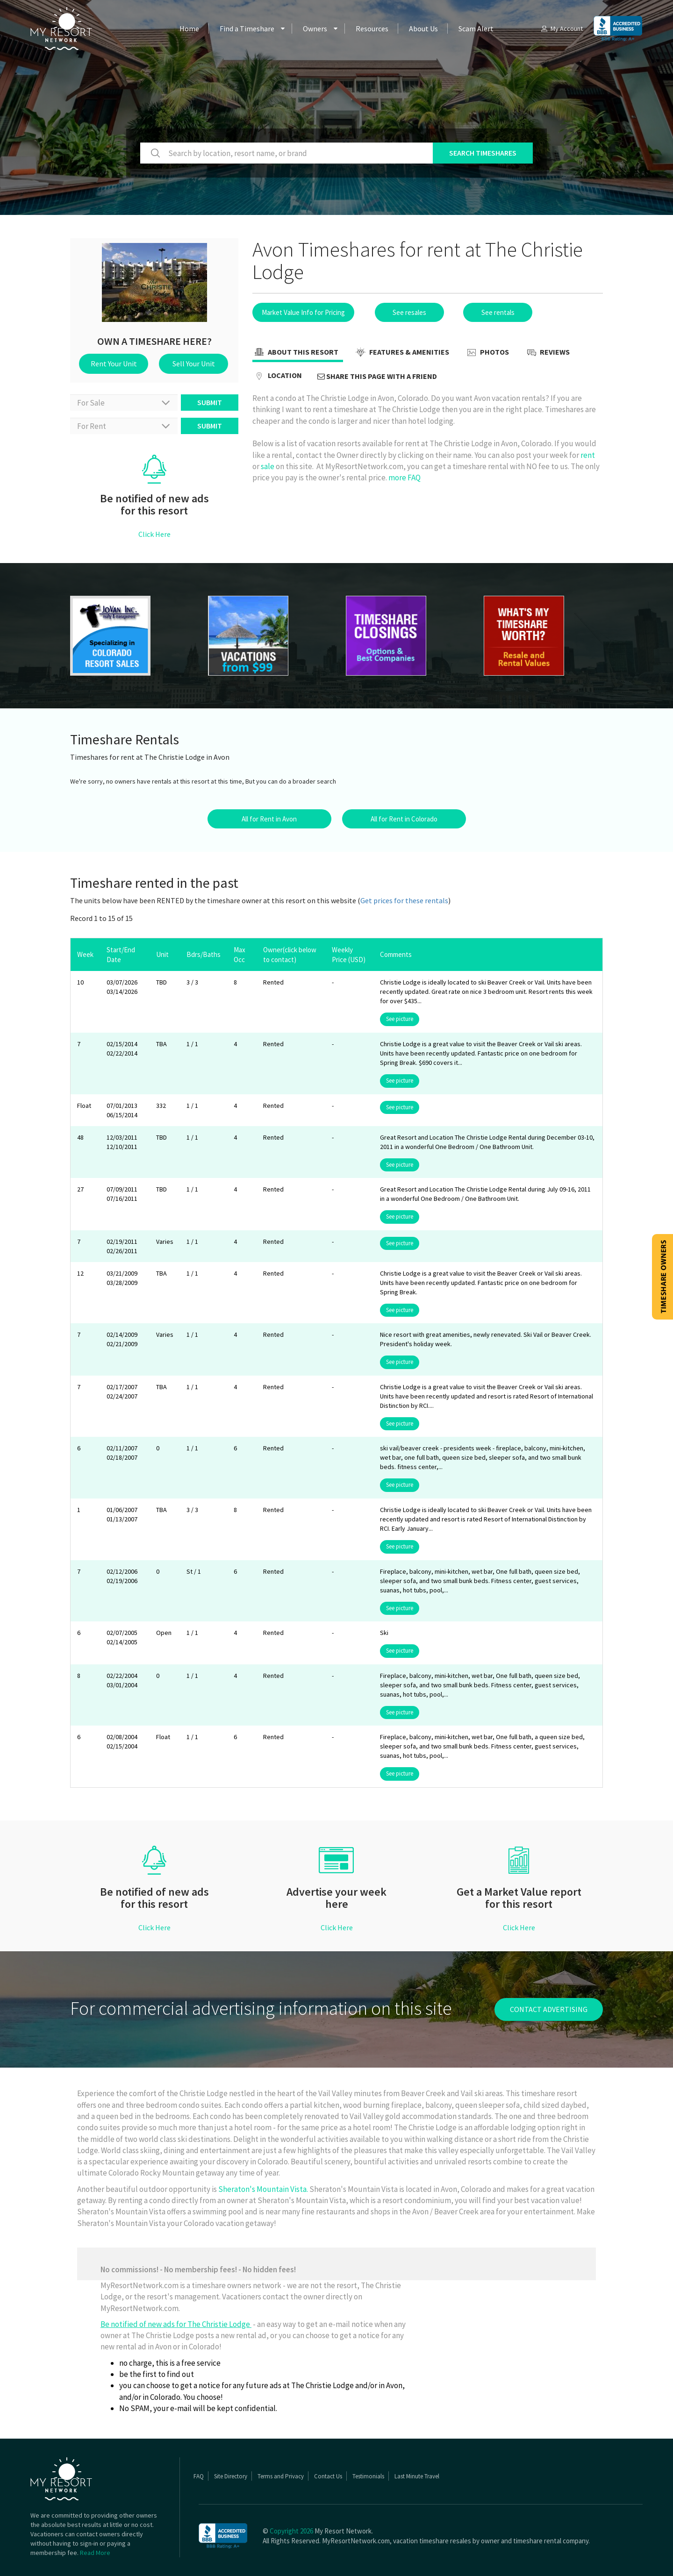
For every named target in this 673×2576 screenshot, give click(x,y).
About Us (423, 28)
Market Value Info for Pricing (303, 312)
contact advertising (548, 2009)
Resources (372, 28)
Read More (95, 2552)
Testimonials (368, 2476)
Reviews (547, 353)
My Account (561, 28)
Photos (487, 353)
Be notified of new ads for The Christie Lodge (175, 2324)
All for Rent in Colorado (404, 818)
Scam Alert (476, 28)
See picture (399, 1019)
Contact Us (328, 2476)
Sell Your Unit (193, 363)
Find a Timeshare (247, 28)
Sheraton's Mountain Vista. (263, 2189)
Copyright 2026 (291, 2530)
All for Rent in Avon (269, 818)
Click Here (154, 534)
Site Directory (230, 2476)
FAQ (198, 2476)
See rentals (498, 312)
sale (267, 466)
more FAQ (404, 477)
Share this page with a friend (377, 376)
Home (189, 28)
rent (587, 455)
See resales (409, 312)
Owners (315, 28)
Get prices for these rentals (404, 900)
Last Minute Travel (416, 2476)
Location (277, 376)
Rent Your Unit (114, 363)
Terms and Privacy (281, 2476)
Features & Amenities (401, 353)
